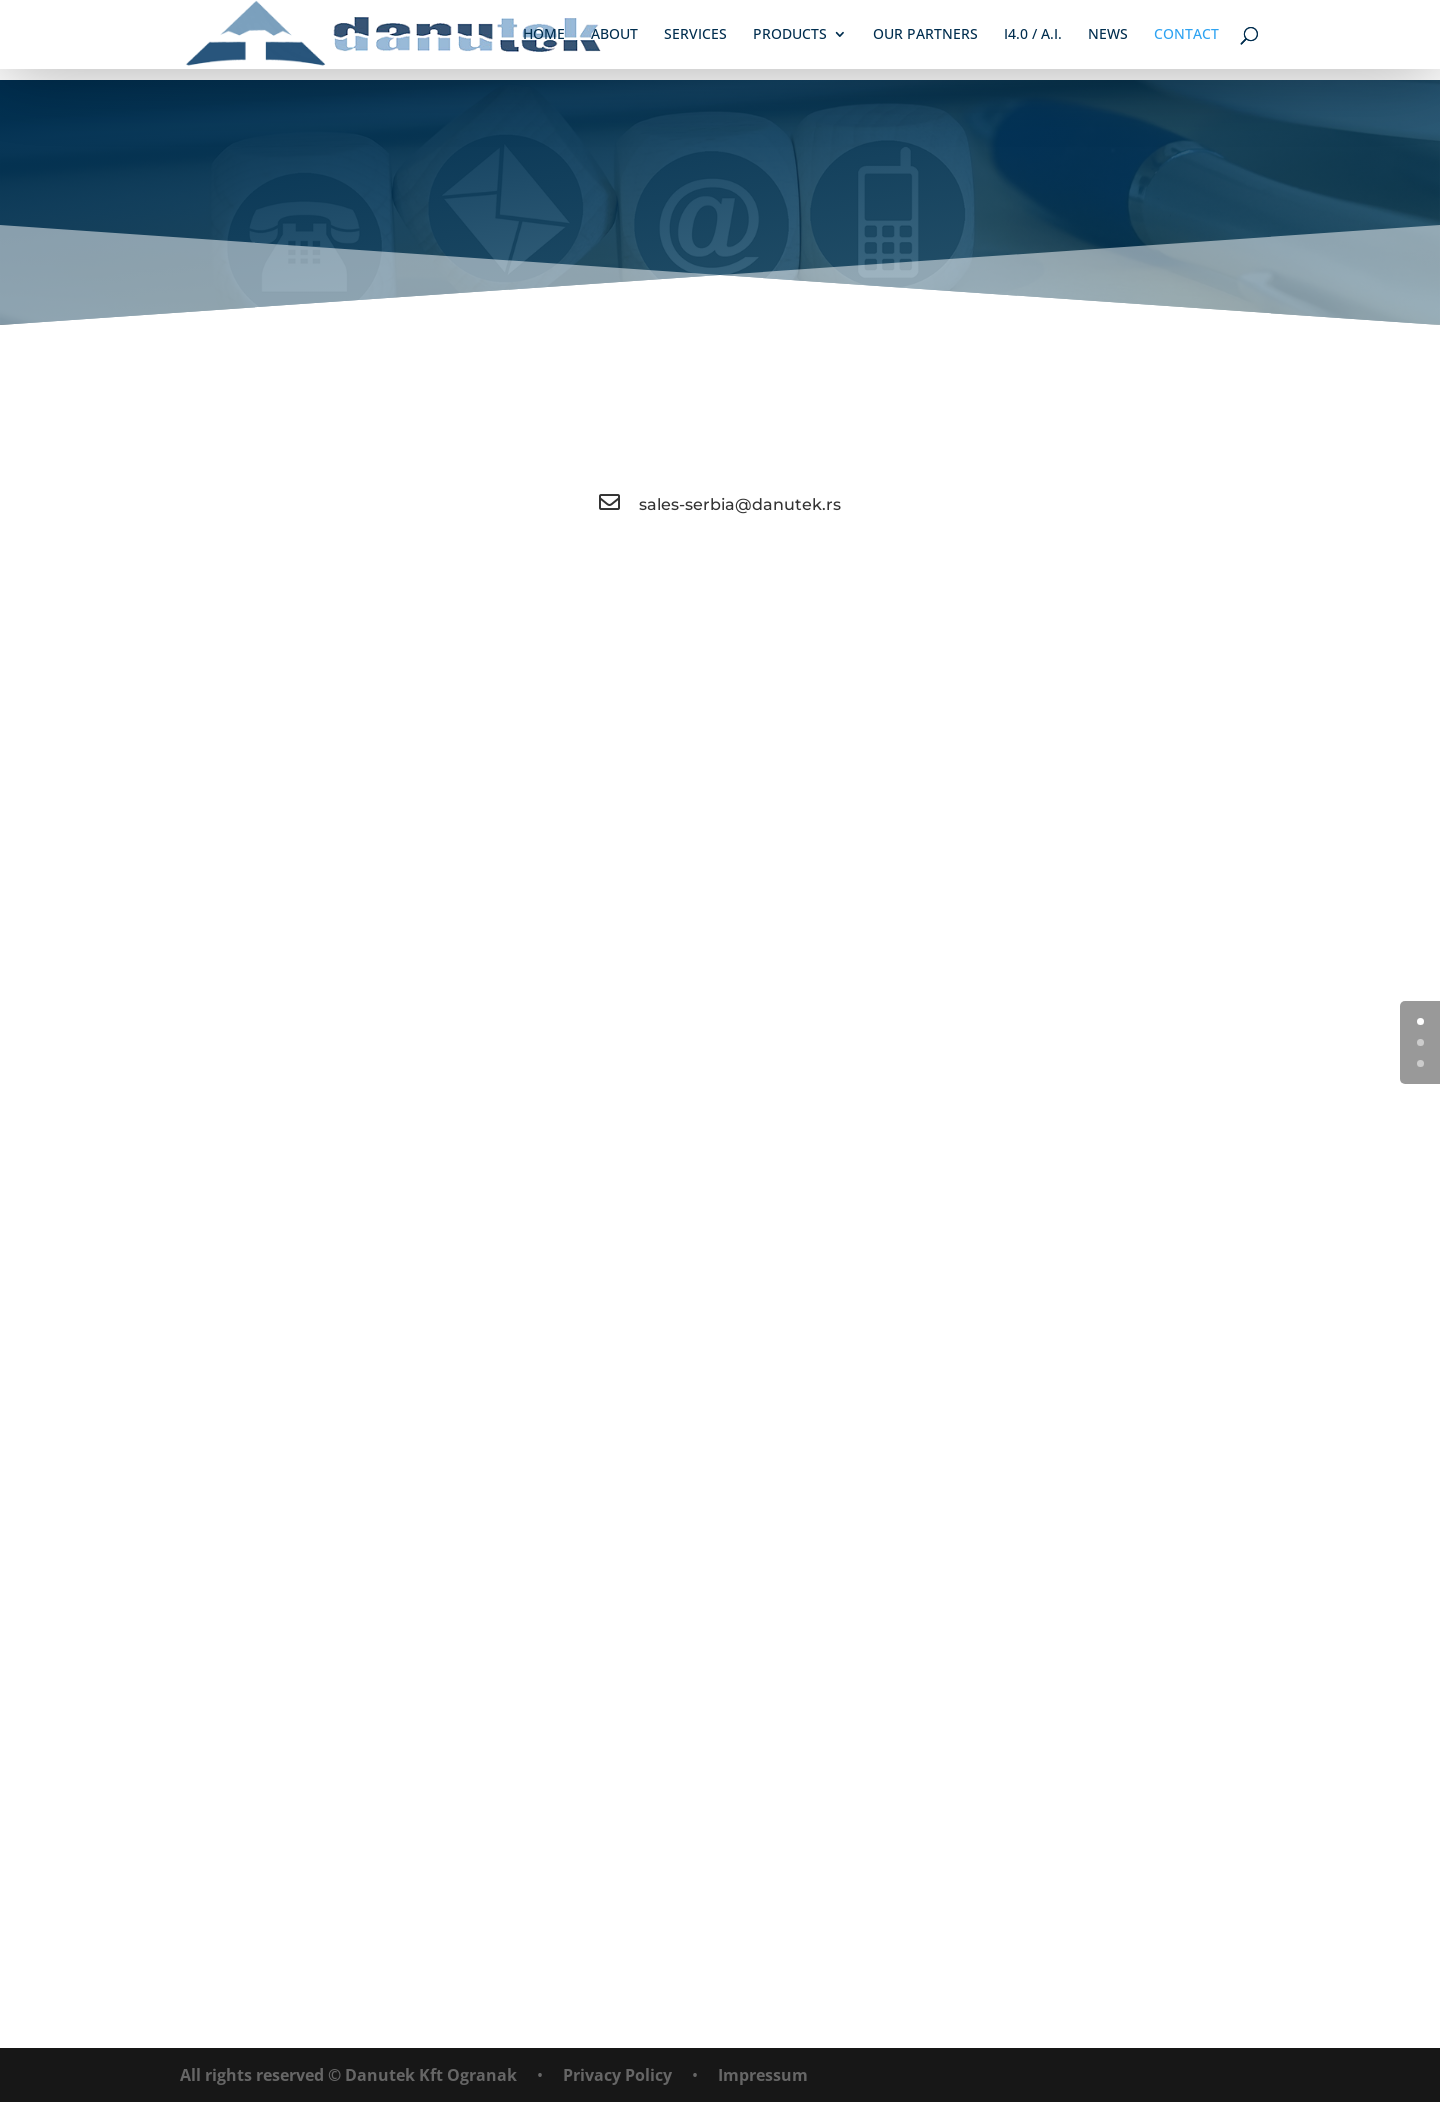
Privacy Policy (617, 2075)
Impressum (763, 2075)
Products (791, 36)
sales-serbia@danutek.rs (740, 504)
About (615, 36)
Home (545, 36)
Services (696, 36)
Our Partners (926, 36)
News (1109, 36)
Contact (1187, 36)
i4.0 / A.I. (1034, 36)
